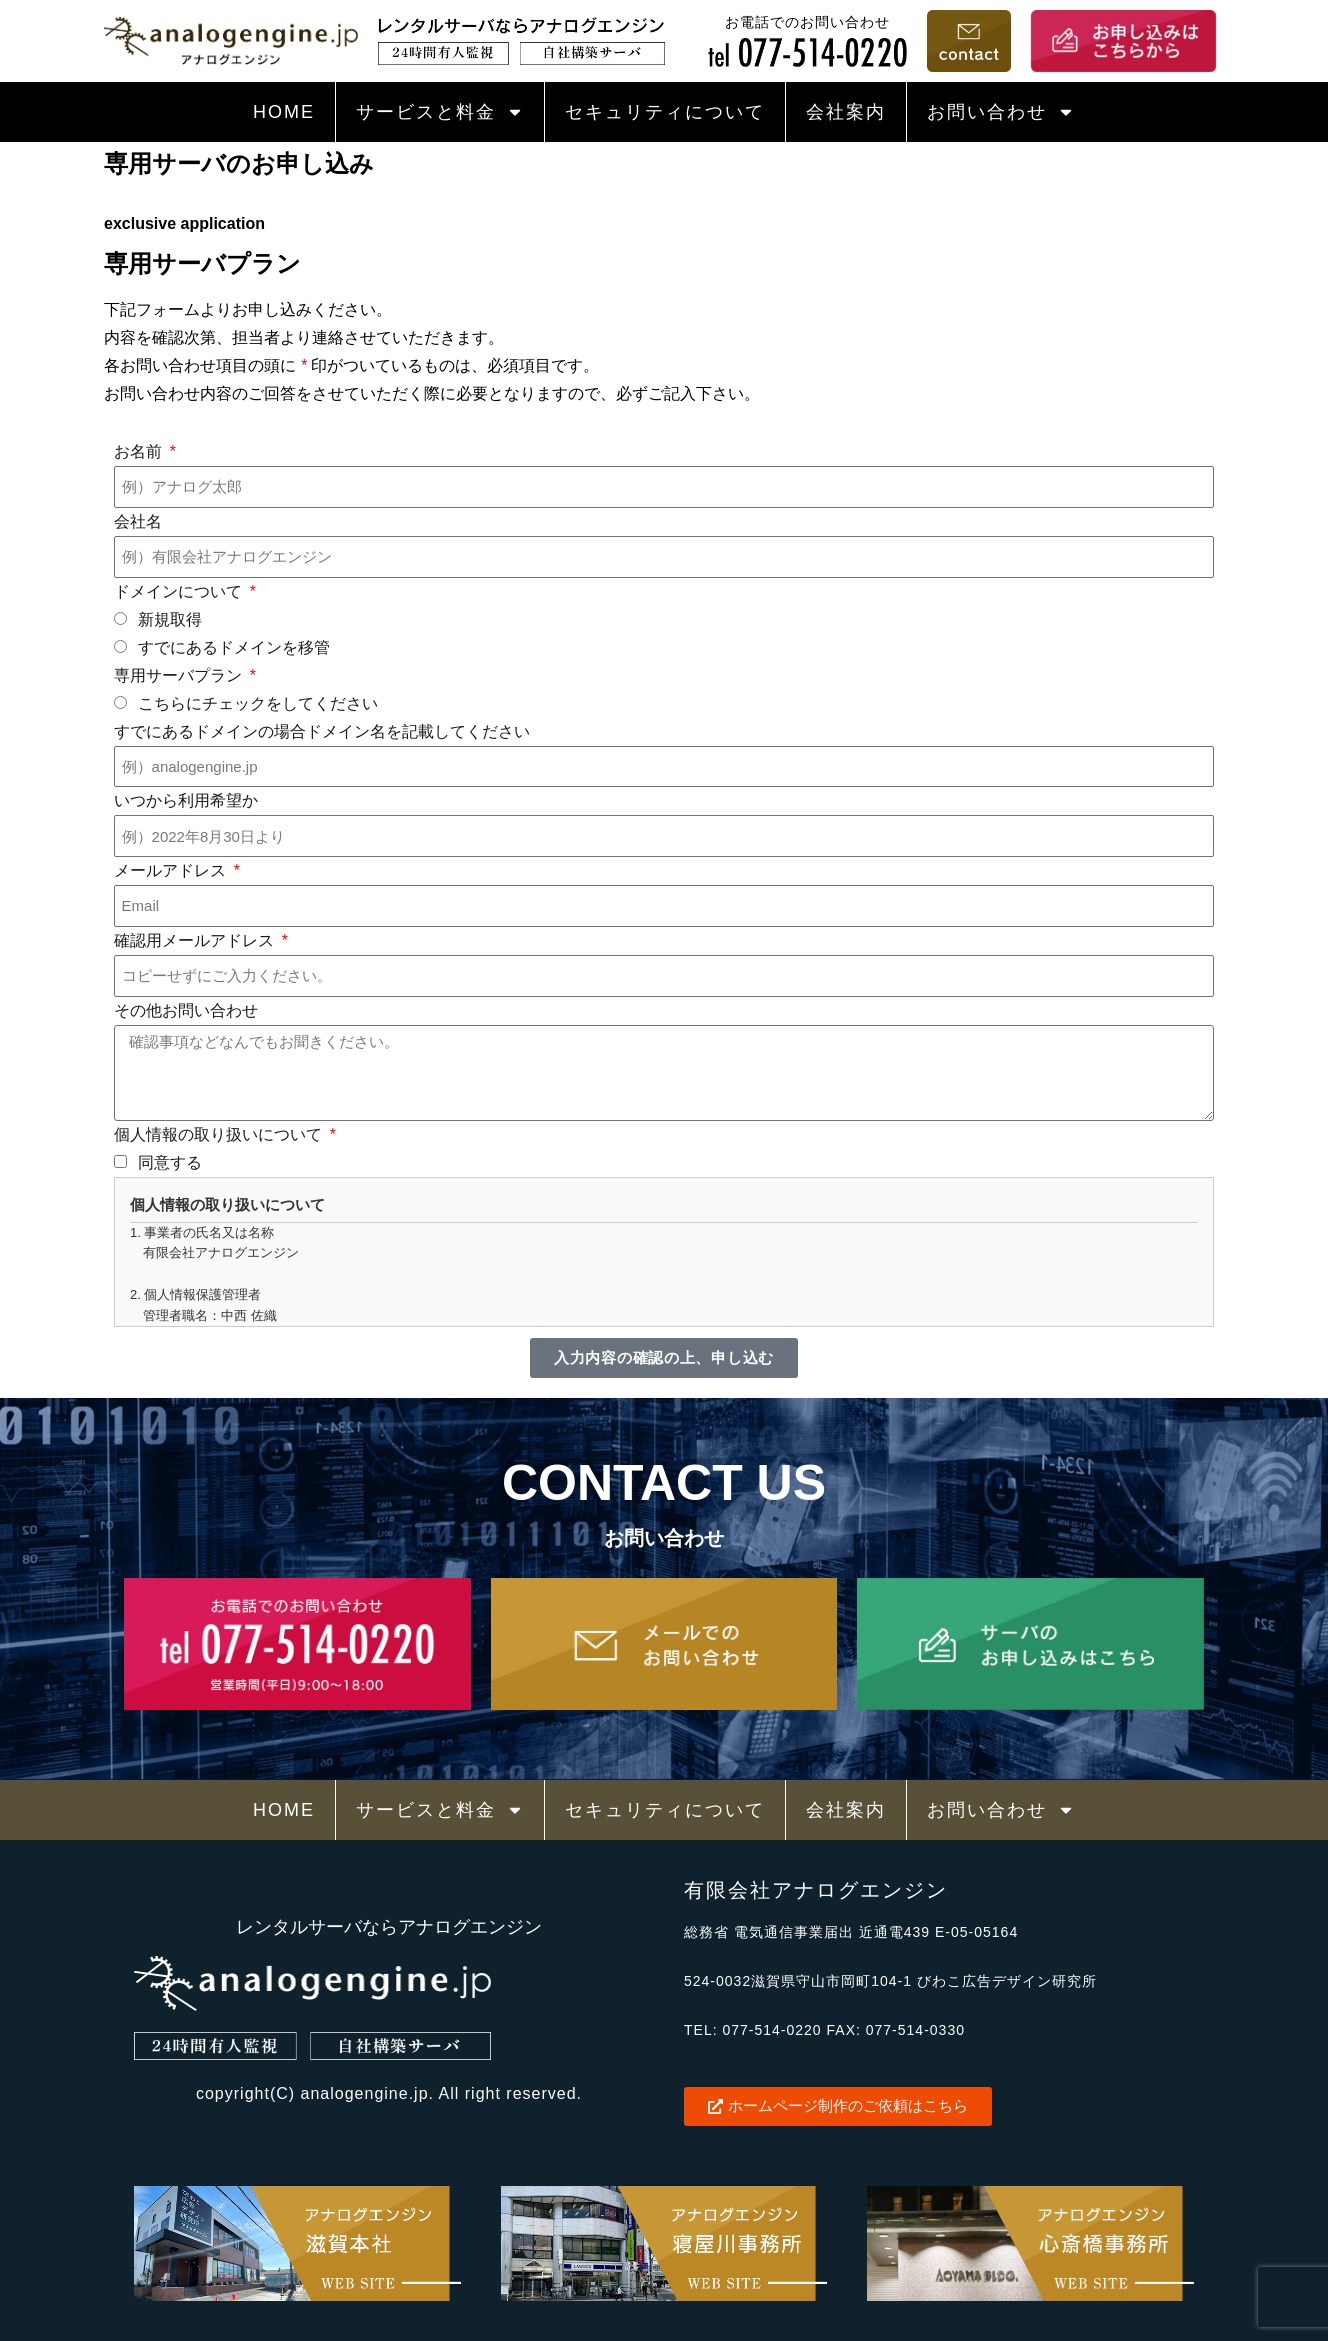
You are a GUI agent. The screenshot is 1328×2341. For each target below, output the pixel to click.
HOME (284, 112)
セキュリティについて (665, 112)
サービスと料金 (440, 112)
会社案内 (846, 112)
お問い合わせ (1001, 112)
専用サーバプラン (180, 675)
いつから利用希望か (186, 800)
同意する (170, 1162)
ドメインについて (180, 591)
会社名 (138, 521)
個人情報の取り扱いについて (220, 1134)
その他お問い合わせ (186, 1010)
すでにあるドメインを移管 (234, 647)
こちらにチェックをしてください (258, 703)
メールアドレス (172, 870)
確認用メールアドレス (196, 940)
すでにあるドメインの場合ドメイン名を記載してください (322, 731)
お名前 (140, 451)
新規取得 (170, 619)
